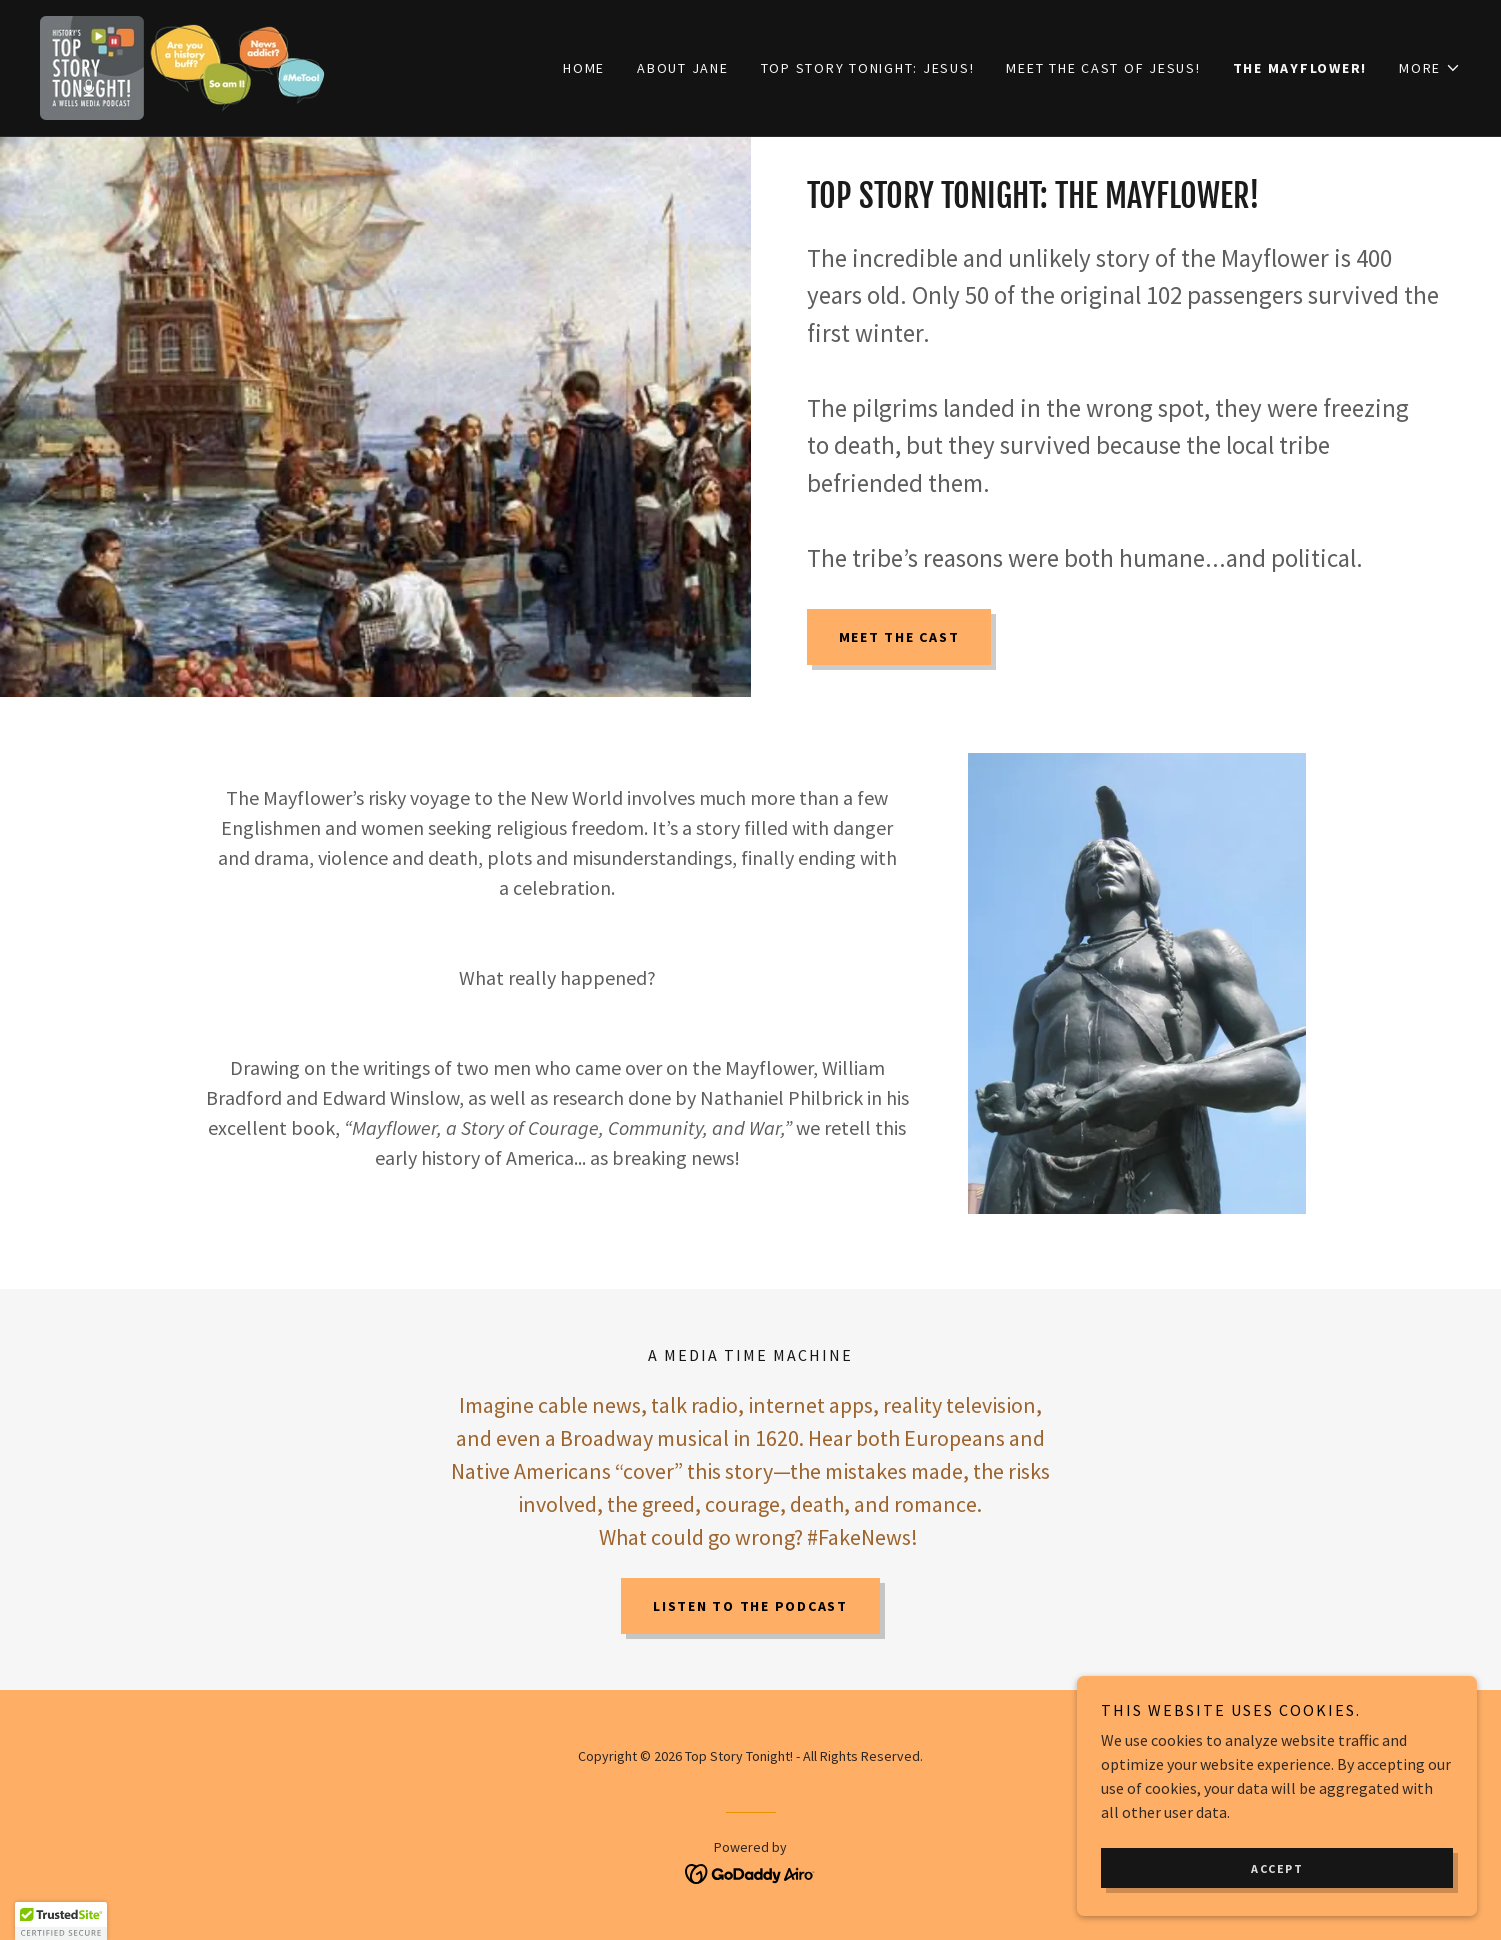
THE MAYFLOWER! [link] (1300, 68)
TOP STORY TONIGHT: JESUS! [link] (868, 68)
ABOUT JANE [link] (683, 68)
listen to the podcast (750, 1606)
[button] (1430, 68)
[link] (183, 66)
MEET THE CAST (899, 637)
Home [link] (584, 68)
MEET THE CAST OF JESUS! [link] (1103, 68)
